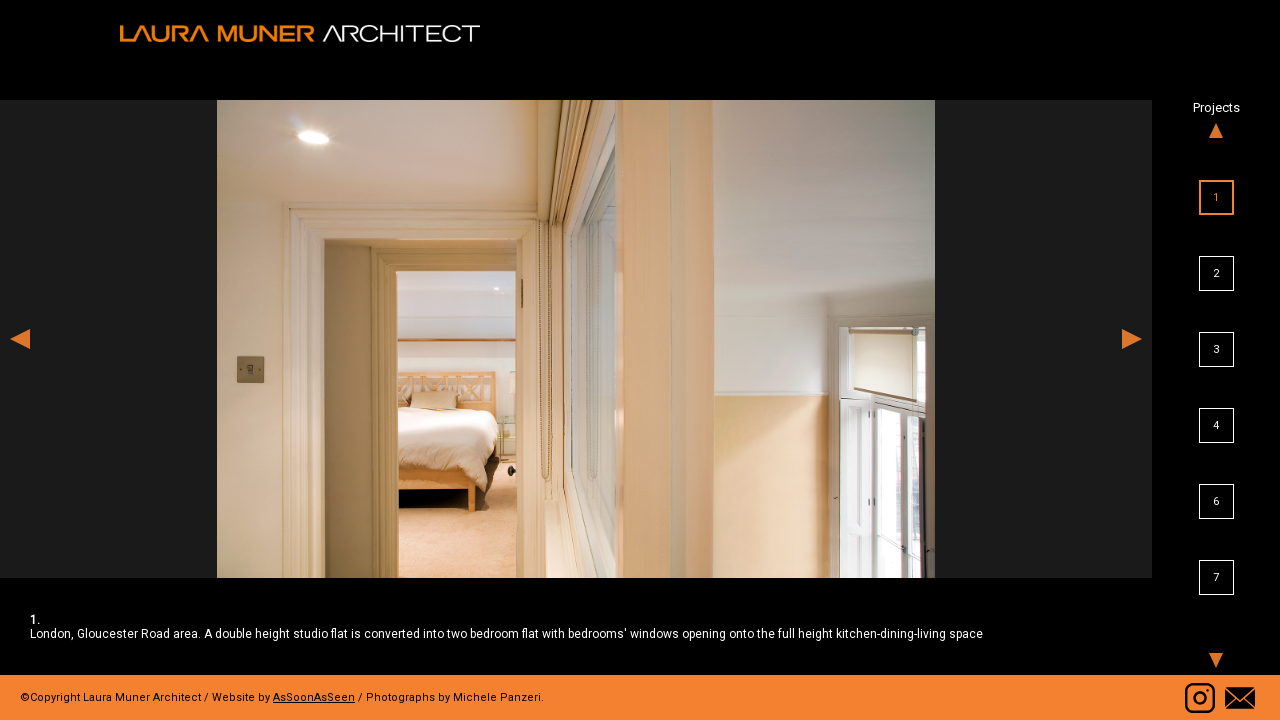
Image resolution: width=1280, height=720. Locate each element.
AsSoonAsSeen (314, 697)
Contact (1240, 697)
